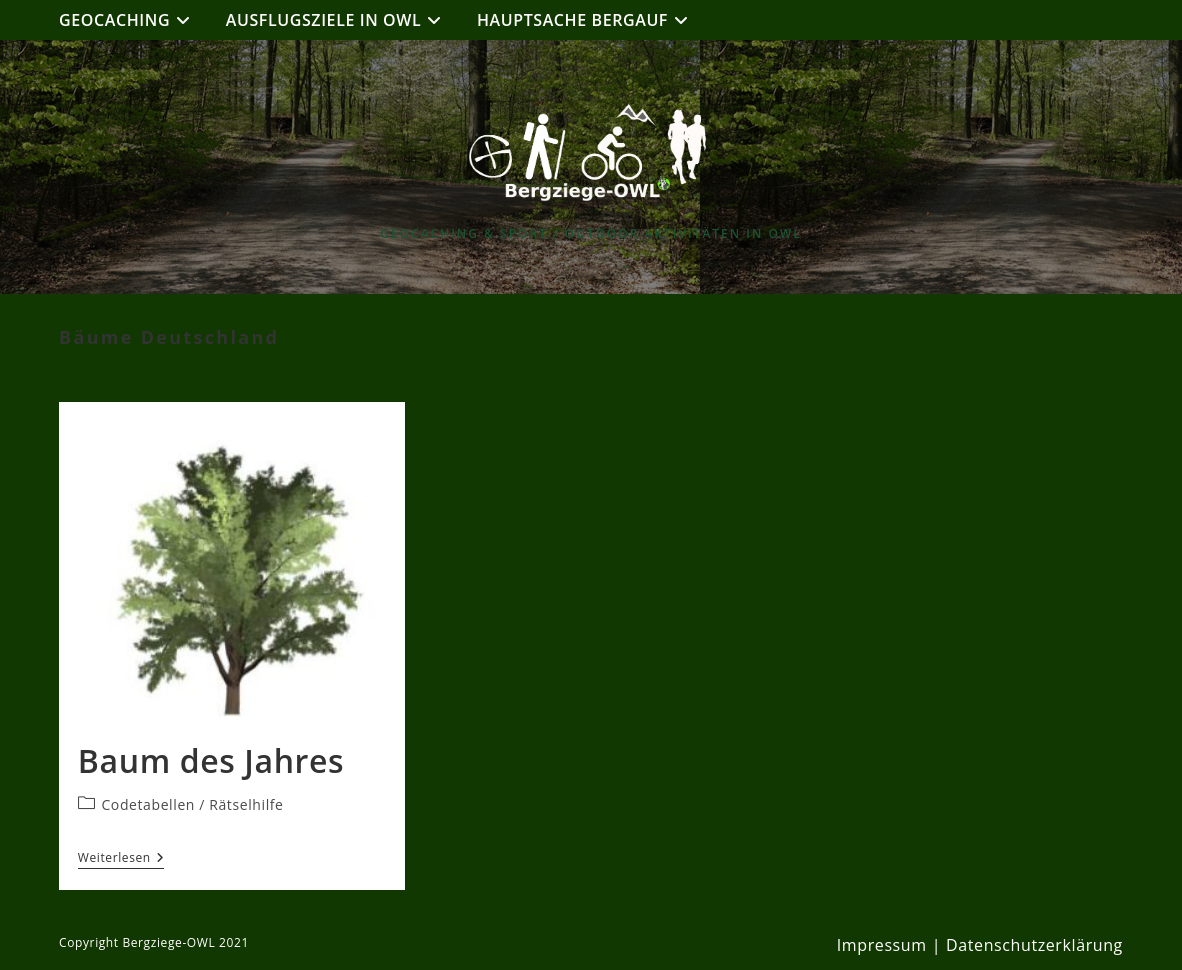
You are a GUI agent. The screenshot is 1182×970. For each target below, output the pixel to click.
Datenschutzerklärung (1034, 945)
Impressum (882, 945)
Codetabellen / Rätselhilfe (192, 804)
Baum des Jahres (211, 760)
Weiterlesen (121, 859)
